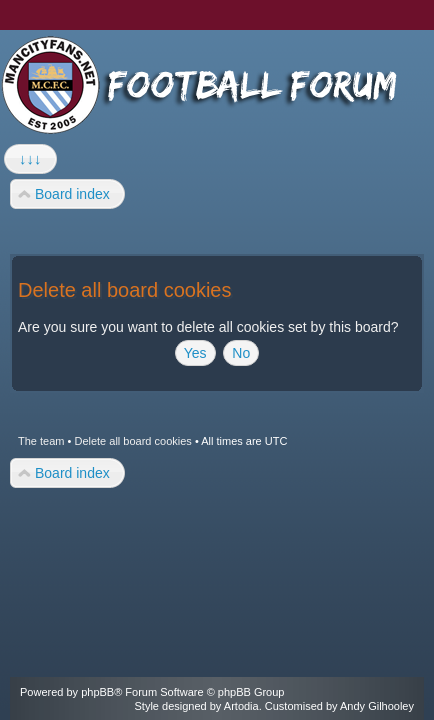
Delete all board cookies (132, 441)
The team (41, 441)
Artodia (241, 706)
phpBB (97, 692)
